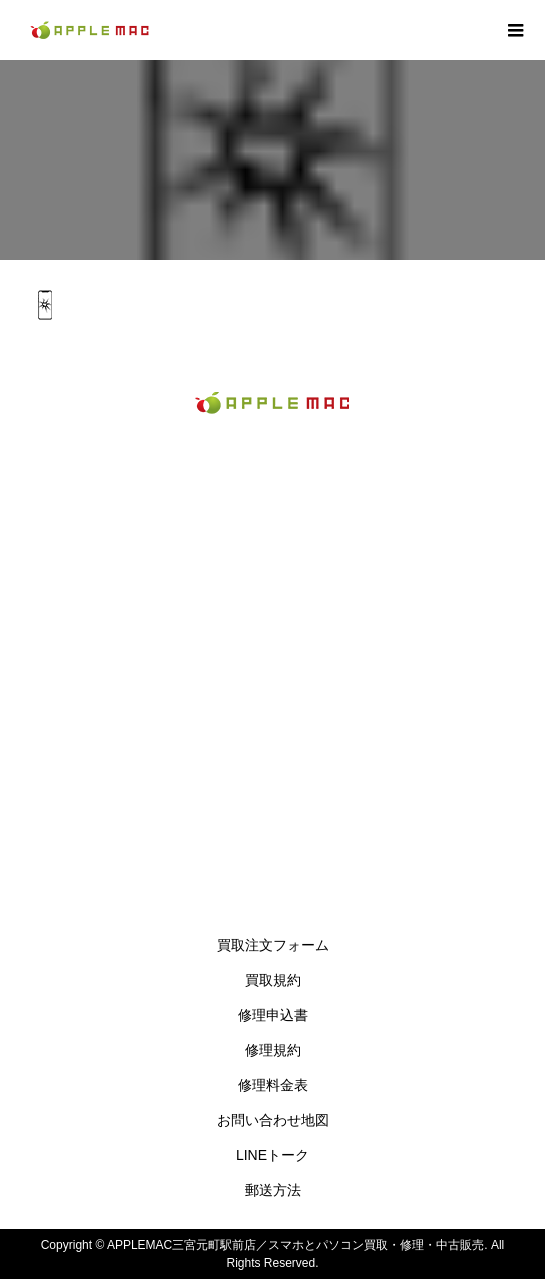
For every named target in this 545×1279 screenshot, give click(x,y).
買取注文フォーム (273, 945)
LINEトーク (272, 1155)
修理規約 (273, 1050)
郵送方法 (273, 1190)
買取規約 (273, 980)
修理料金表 (273, 1085)
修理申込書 (273, 1015)
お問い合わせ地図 (273, 1120)
